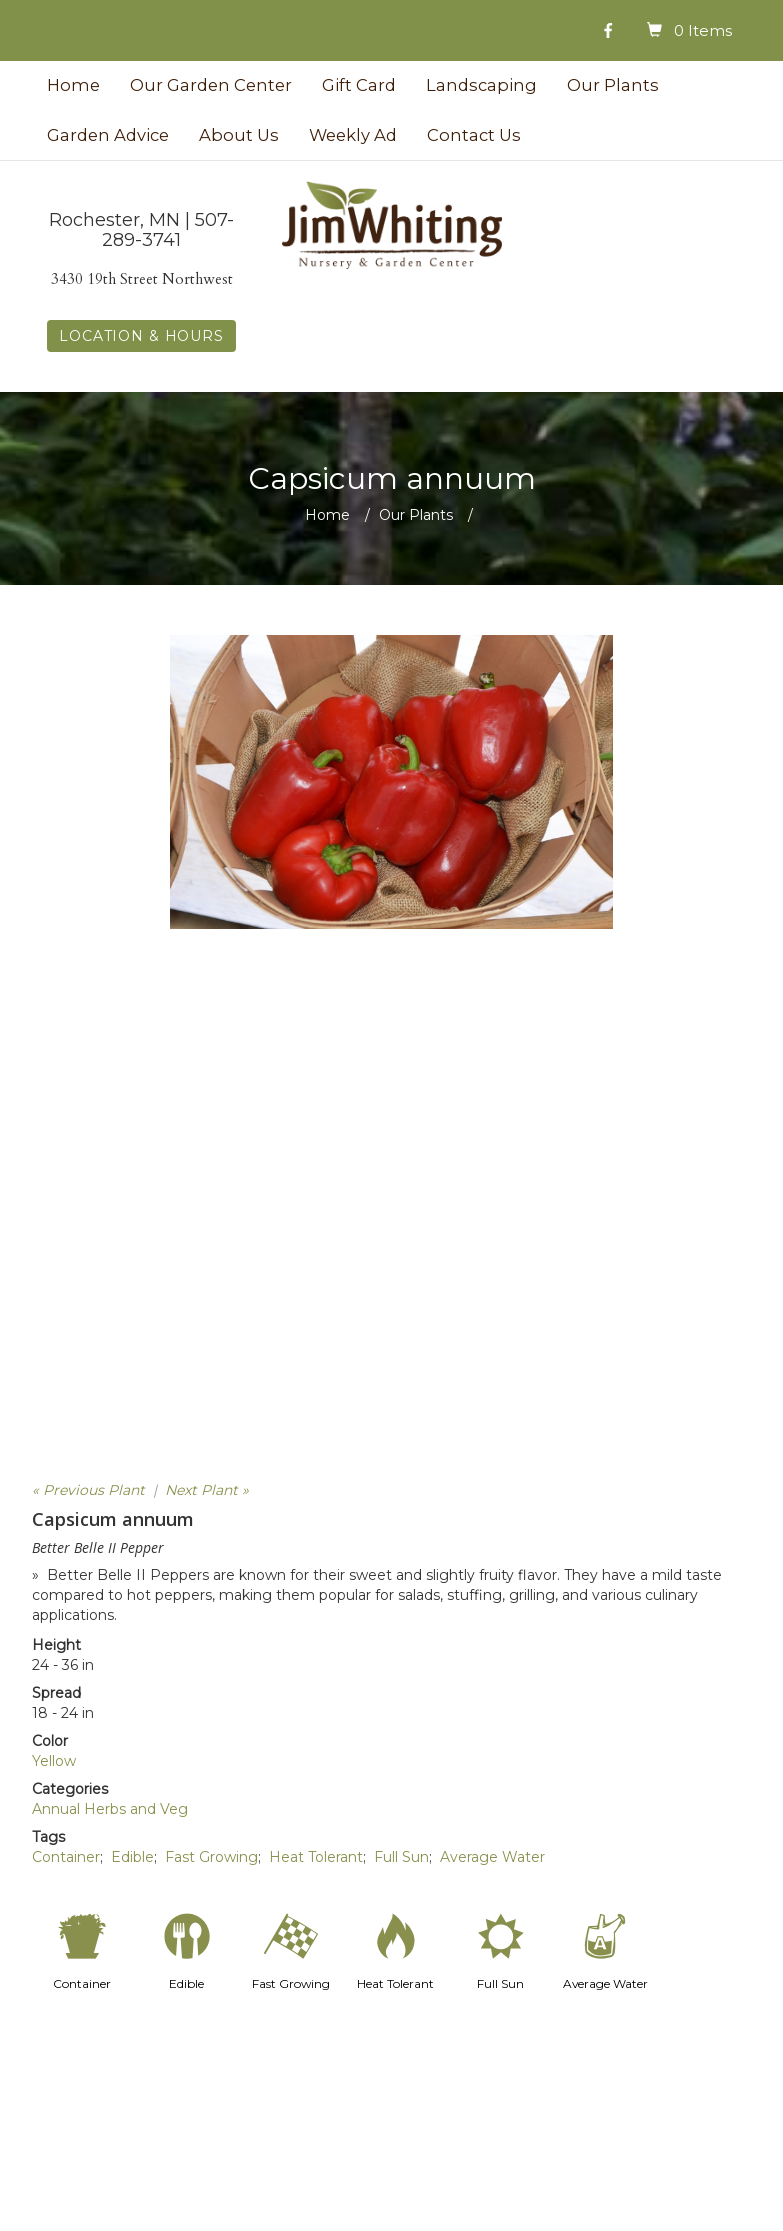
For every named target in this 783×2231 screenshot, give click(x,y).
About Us (239, 135)
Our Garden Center (211, 85)
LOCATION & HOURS (141, 336)
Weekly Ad (353, 135)
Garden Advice (108, 135)
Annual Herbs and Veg (110, 1809)
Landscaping (481, 85)
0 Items (703, 30)
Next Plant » (207, 1490)
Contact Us (474, 135)
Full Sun (401, 1857)
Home (73, 85)
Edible (132, 1857)
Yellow (54, 1761)
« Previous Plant (88, 1490)
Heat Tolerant (316, 1857)
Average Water (492, 1857)
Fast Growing (211, 1857)
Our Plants (613, 85)
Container (66, 1857)
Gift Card (359, 85)
